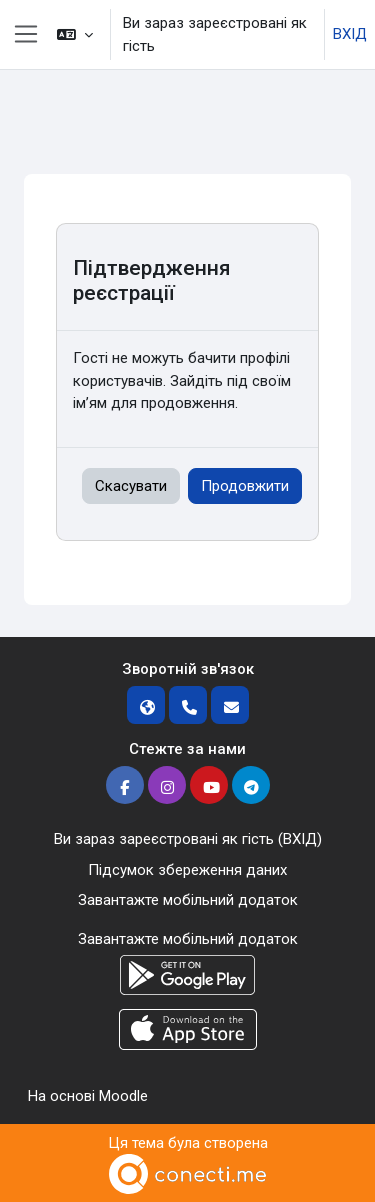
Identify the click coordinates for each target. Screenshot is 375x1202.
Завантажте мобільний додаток (188, 900)
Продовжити (245, 486)
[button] (75, 34)
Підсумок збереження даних (187, 870)
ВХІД (350, 34)
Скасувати (131, 486)
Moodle (123, 1096)
